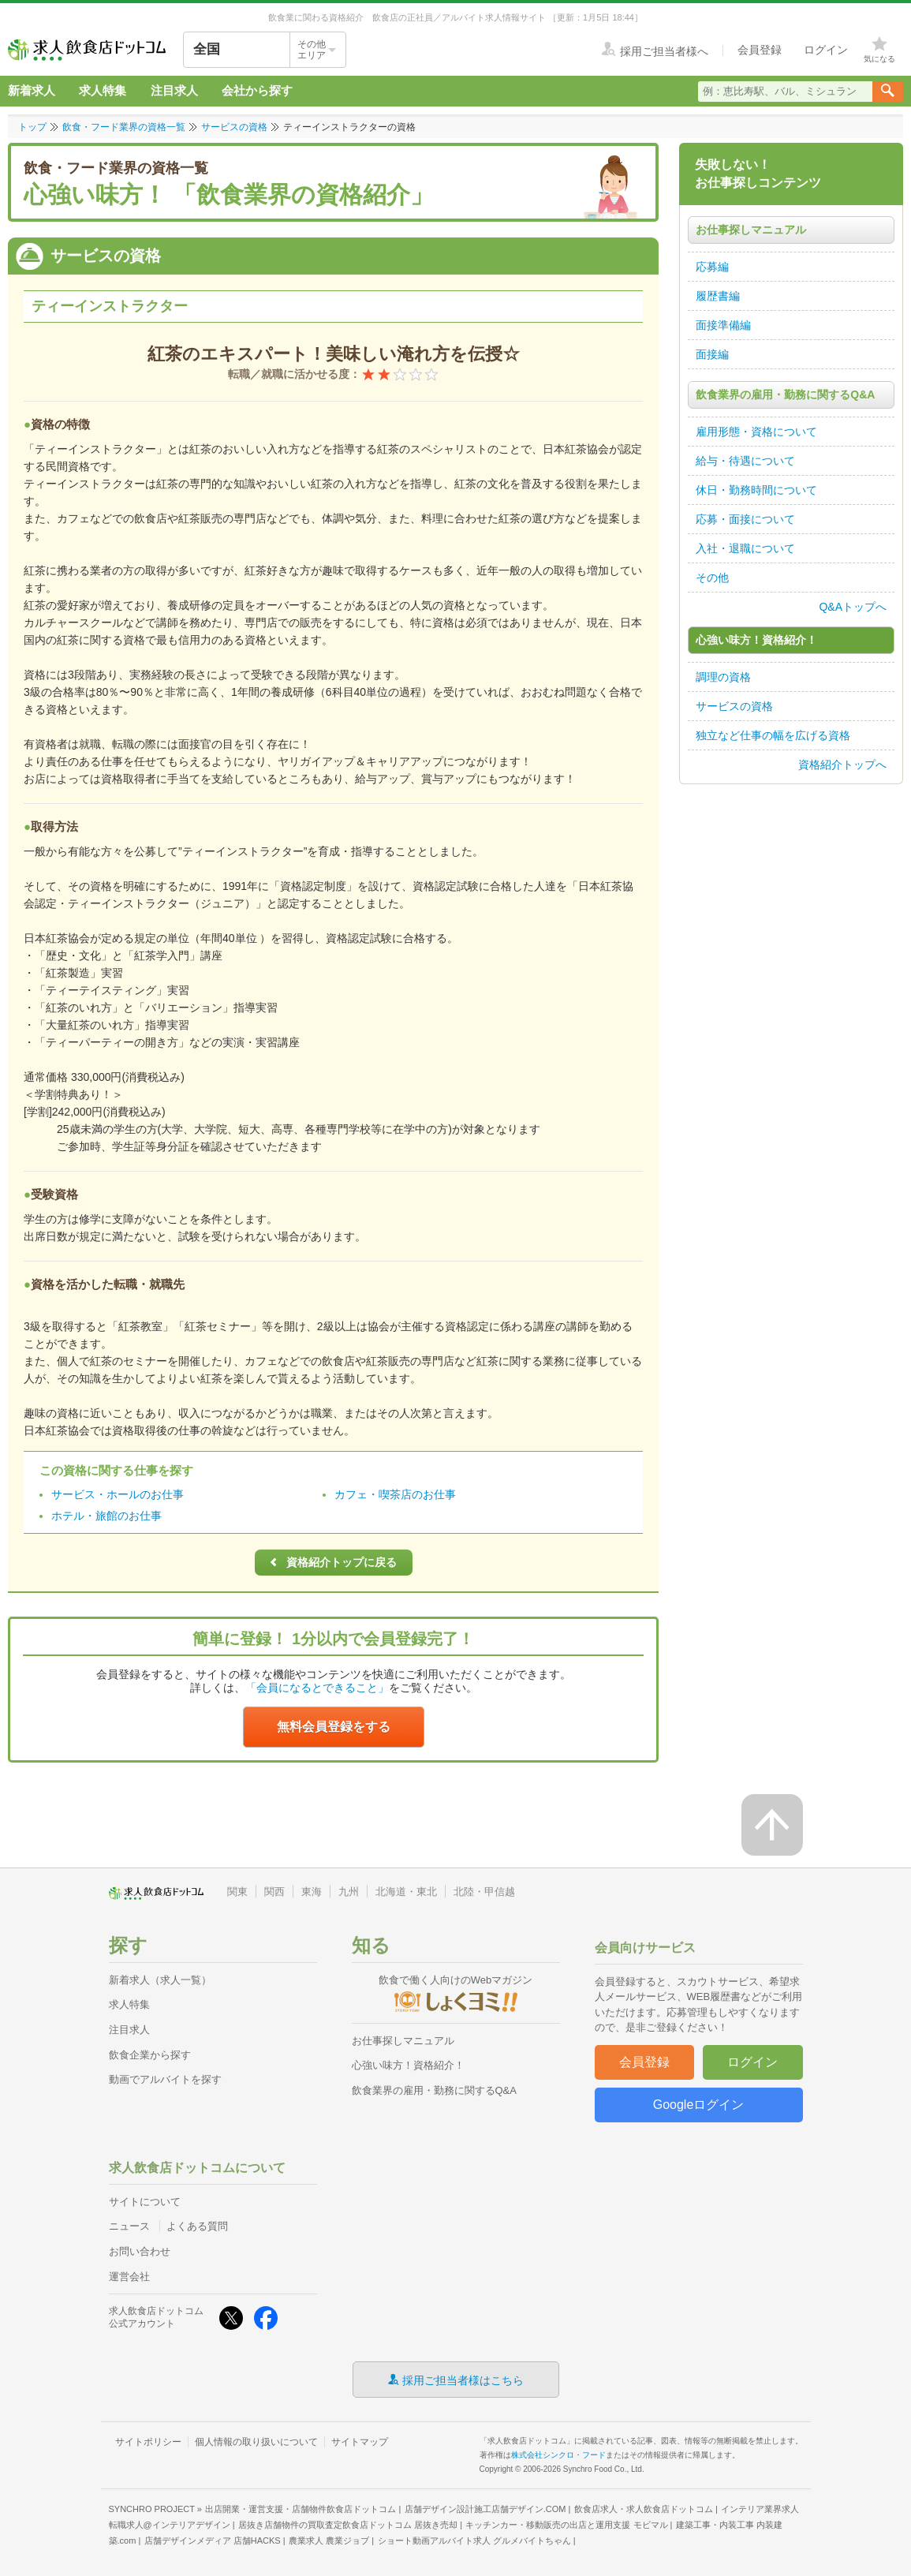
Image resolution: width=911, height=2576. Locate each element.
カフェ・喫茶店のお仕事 (395, 1494)
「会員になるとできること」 (317, 1687)
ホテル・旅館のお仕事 (106, 1515)
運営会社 (129, 2277)
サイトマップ (359, 2441)
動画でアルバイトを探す (165, 2079)
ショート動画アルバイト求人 (474, 2540)
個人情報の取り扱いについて (256, 2441)
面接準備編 (723, 325)
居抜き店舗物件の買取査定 (347, 2524)
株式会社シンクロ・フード (558, 2455)
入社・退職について (745, 548)
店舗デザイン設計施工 (485, 2509)
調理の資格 (723, 677)
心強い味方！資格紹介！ (408, 2065)
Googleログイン (699, 2104)
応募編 (712, 266)
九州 (348, 1891)
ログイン (752, 2062)
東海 (311, 1891)
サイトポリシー (148, 2441)
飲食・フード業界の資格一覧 (123, 127)
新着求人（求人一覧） (160, 1980)
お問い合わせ (139, 2251)
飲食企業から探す (150, 2055)
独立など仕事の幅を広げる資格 (773, 735)
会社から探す (257, 90)
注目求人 (174, 90)
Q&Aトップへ (853, 606)
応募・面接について (745, 519)
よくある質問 (197, 2226)
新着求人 (31, 90)
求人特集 (102, 90)
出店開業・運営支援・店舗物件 (300, 2509)
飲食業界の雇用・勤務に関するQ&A (434, 2090)
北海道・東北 (406, 1891)
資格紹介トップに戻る (330, 1563)
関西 (274, 1891)
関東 (237, 1891)
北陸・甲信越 (484, 1891)
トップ (32, 127)
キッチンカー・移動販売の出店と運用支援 (566, 2524)
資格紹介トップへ (842, 764)
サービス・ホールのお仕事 (117, 1494)
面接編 (712, 354)
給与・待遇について (745, 460)
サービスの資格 (234, 127)
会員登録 (644, 2062)
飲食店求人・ (643, 2509)
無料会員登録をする (333, 1726)
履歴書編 (718, 296)
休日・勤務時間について (756, 490)
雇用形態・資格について (756, 431)
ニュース (129, 2226)
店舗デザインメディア (212, 2540)
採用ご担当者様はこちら (463, 2379)
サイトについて (145, 2202)
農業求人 (329, 2540)
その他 (712, 577)
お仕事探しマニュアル (403, 2041)
